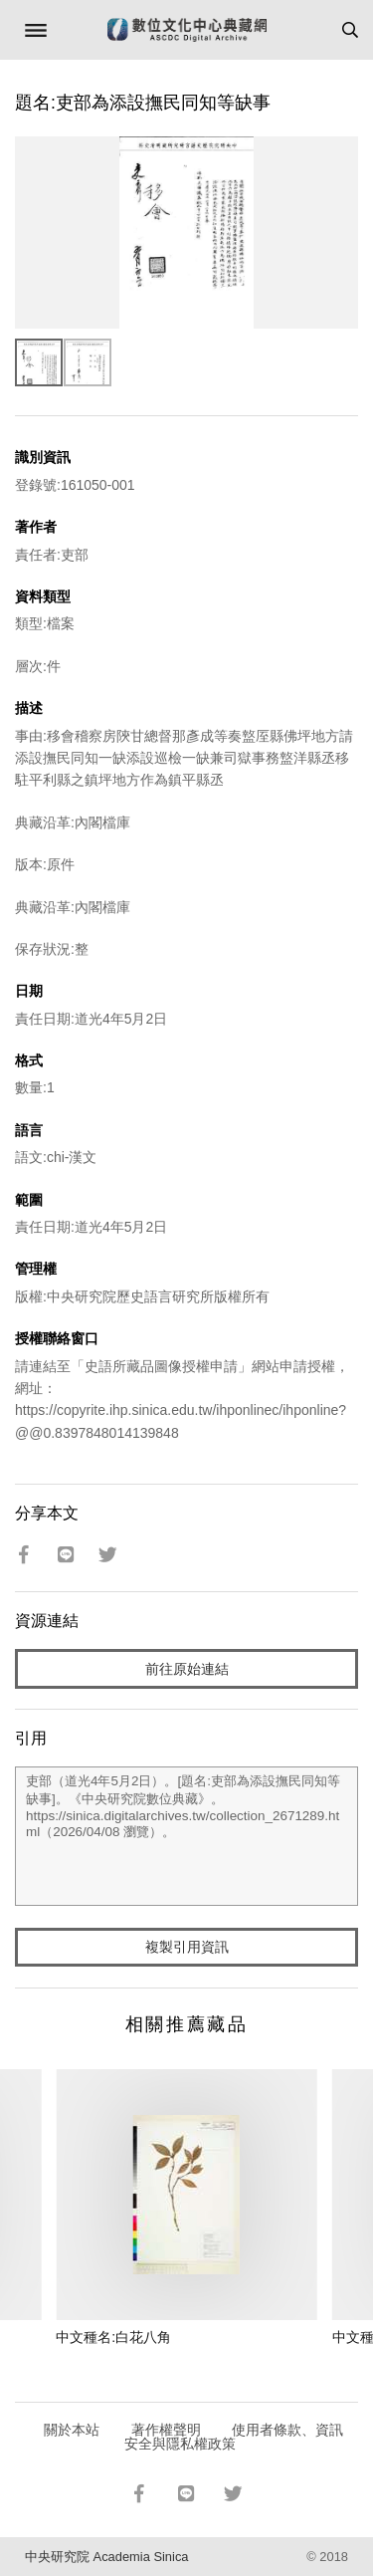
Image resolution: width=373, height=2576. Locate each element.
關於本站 (71, 2430)
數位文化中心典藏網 (187, 30)
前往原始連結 (187, 1669)
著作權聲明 (166, 2430)
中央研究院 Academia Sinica (106, 2556)
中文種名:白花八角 (113, 2337)
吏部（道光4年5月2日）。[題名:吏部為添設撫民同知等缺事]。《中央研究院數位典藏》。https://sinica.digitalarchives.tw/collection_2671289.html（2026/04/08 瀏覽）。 (186, 1836)
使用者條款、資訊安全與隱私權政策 (234, 2437)
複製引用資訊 (187, 1947)
